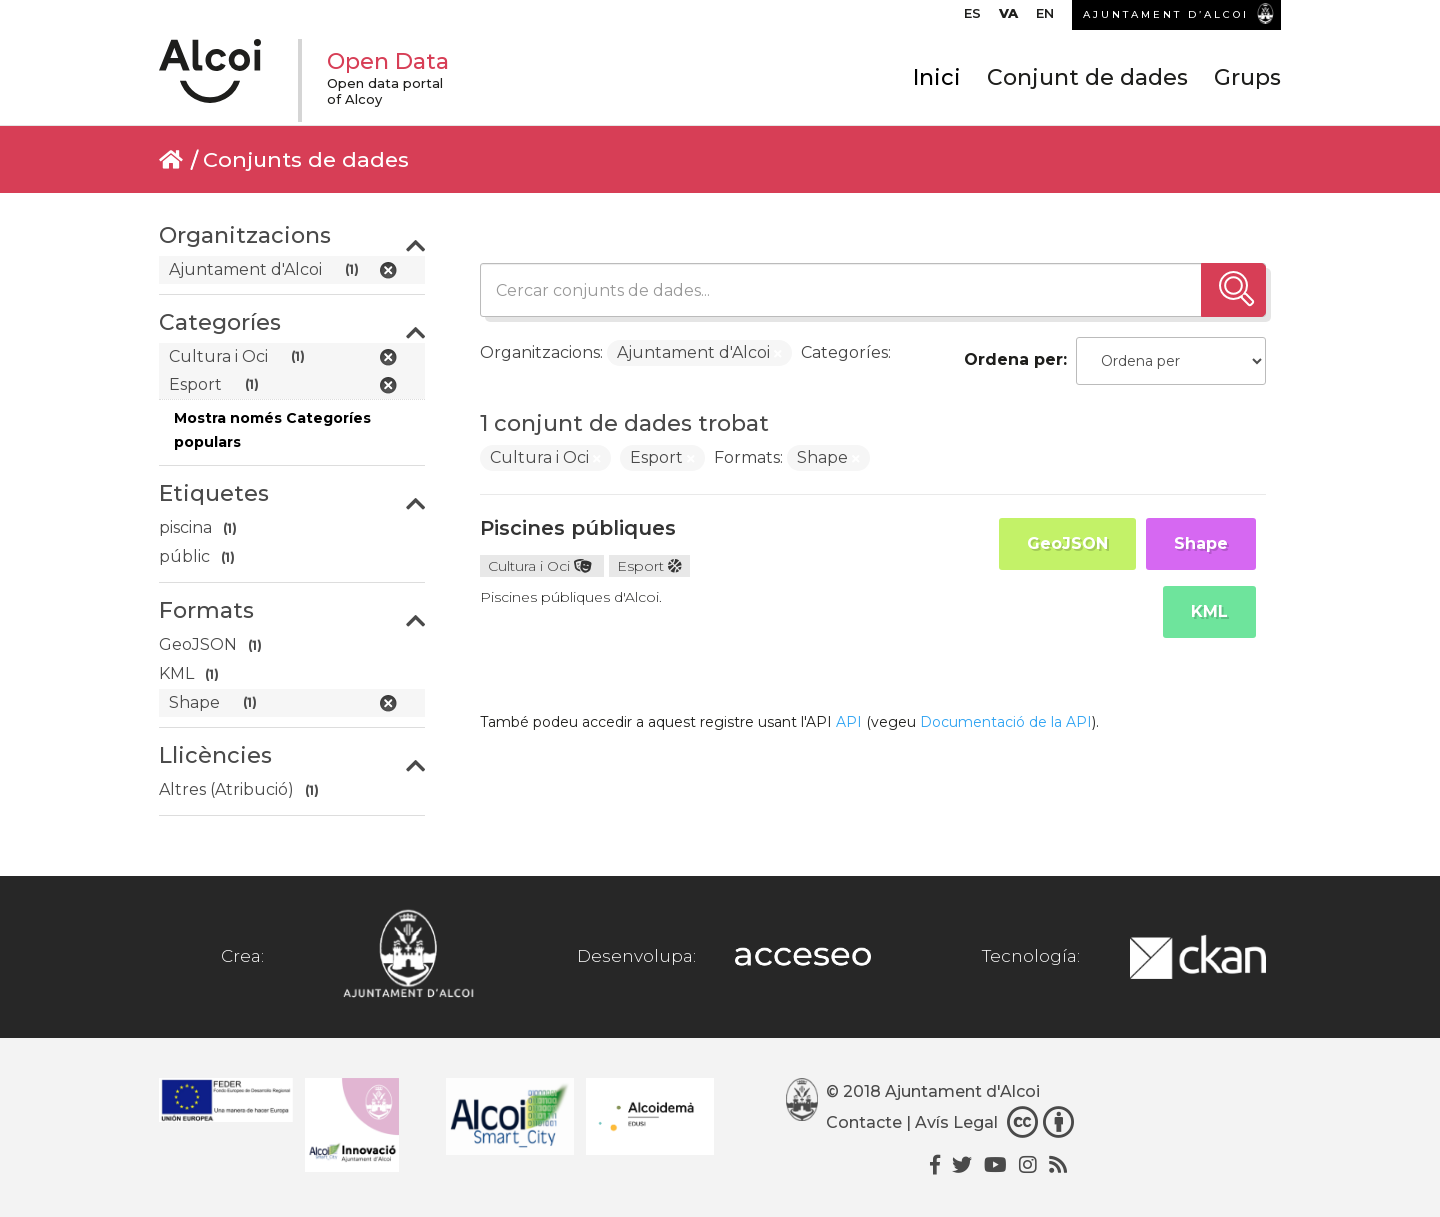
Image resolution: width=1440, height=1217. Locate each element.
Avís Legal (956, 1123)
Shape (1201, 543)
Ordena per (1013, 359)
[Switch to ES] (972, 18)
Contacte (864, 1123)
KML (1209, 611)
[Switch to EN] (1045, 18)
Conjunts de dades (306, 159)
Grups (1247, 77)
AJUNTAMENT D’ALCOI (1166, 14)
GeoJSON (1067, 543)
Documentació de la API (1006, 722)
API (849, 722)
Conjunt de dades (1087, 77)
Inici (937, 77)
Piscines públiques (578, 528)
